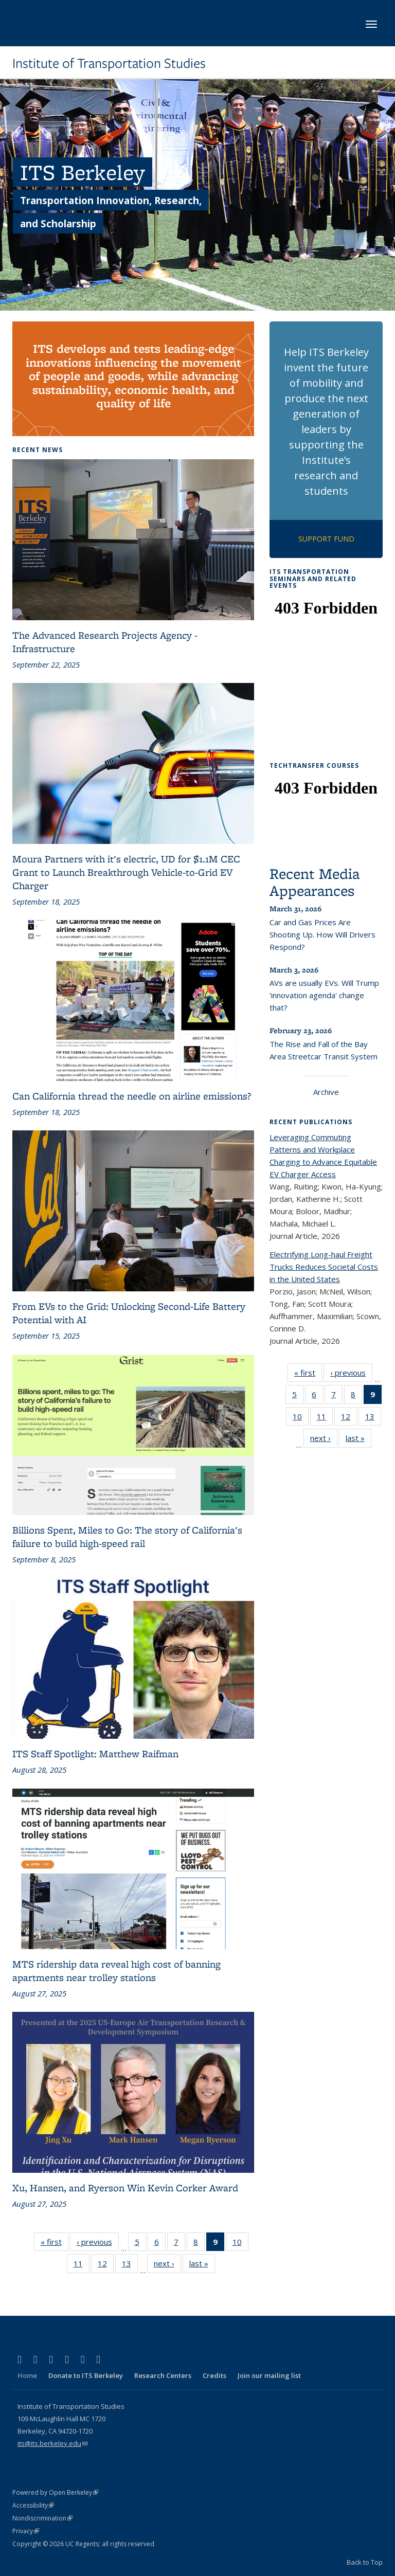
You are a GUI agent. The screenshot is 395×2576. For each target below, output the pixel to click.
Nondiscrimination (42, 2518)
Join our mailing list (269, 2375)
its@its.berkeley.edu (52, 2443)
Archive (326, 1092)
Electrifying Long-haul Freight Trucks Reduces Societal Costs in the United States (324, 1266)
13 (130, 2265)
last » (202, 2265)
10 (240, 2243)
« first (54, 2243)
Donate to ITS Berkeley (85, 2375)
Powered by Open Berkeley (55, 2492)
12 (106, 2265)
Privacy (25, 2531)
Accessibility (33, 2505)
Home (27, 2375)
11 (81, 2265)
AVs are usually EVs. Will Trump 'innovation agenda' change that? (324, 995)
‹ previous (98, 2243)
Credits (214, 2375)
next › (167, 2265)
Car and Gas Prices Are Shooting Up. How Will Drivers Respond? (322, 934)
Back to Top (365, 2562)
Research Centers (162, 2375)
